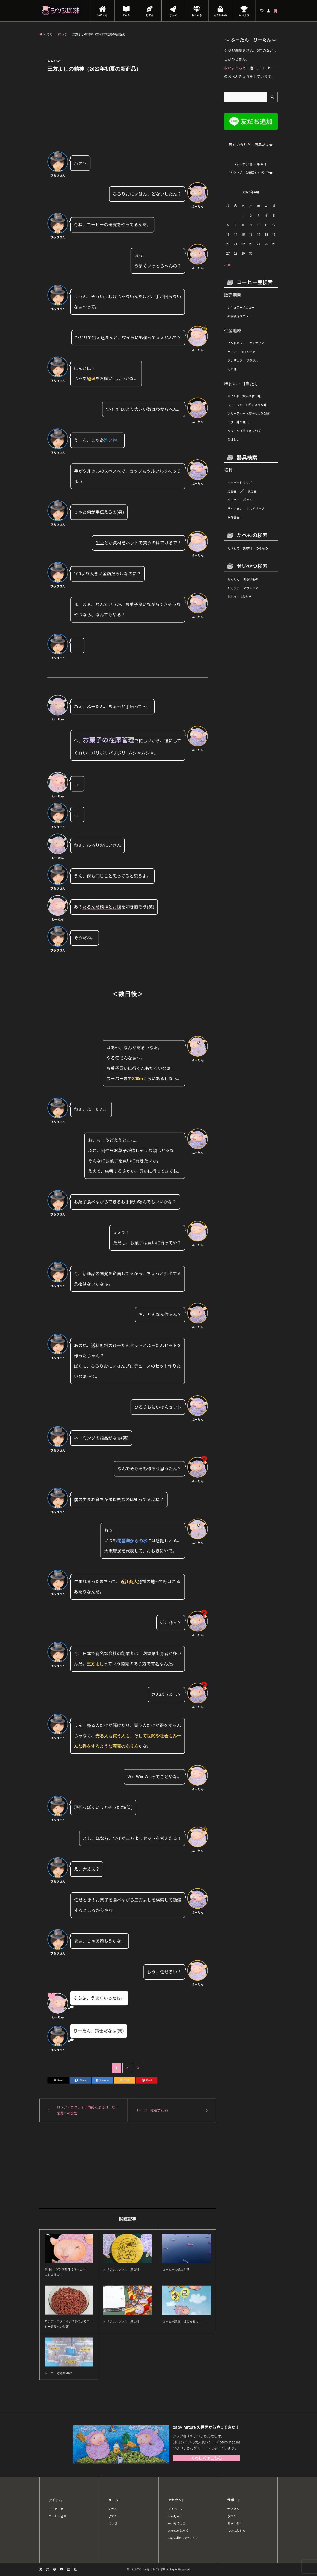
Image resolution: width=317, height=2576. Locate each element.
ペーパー (233, 500)
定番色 (231, 491)
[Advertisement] (127, 109)
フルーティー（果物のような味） (249, 414)
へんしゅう (175, 2516)
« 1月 (227, 265)
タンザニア (234, 361)
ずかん (126, 15)
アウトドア (250, 588)
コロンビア (247, 352)
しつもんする (236, 2530)
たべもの (233, 548)
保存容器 (233, 517)
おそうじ (233, 588)
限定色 (251, 491)
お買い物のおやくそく (183, 2538)
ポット (247, 500)
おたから (197, 15)
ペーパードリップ (239, 483)
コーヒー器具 (58, 2516)
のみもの (262, 548)
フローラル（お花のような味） (248, 405)
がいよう (244, 15)
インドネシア (236, 343)
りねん (231, 2516)
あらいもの (250, 579)
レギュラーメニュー (240, 308)
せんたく (233, 579)
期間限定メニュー (239, 316)
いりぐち (102, 15)
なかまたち (233, 68)
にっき (112, 2523)
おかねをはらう (178, 2530)
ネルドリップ (255, 509)
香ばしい (233, 440)
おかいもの (220, 15)
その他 (231, 369)
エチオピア (256, 343)
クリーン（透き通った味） (245, 431)
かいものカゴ (177, 2523)
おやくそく (234, 2523)
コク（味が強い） (239, 422)
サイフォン (234, 509)
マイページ (175, 2509)
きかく (173, 15)
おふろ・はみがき (239, 597)
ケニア (231, 352)
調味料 (247, 548)
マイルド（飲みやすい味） (245, 396)
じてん (150, 15)
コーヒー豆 (56, 2509)
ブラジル (252, 361)
